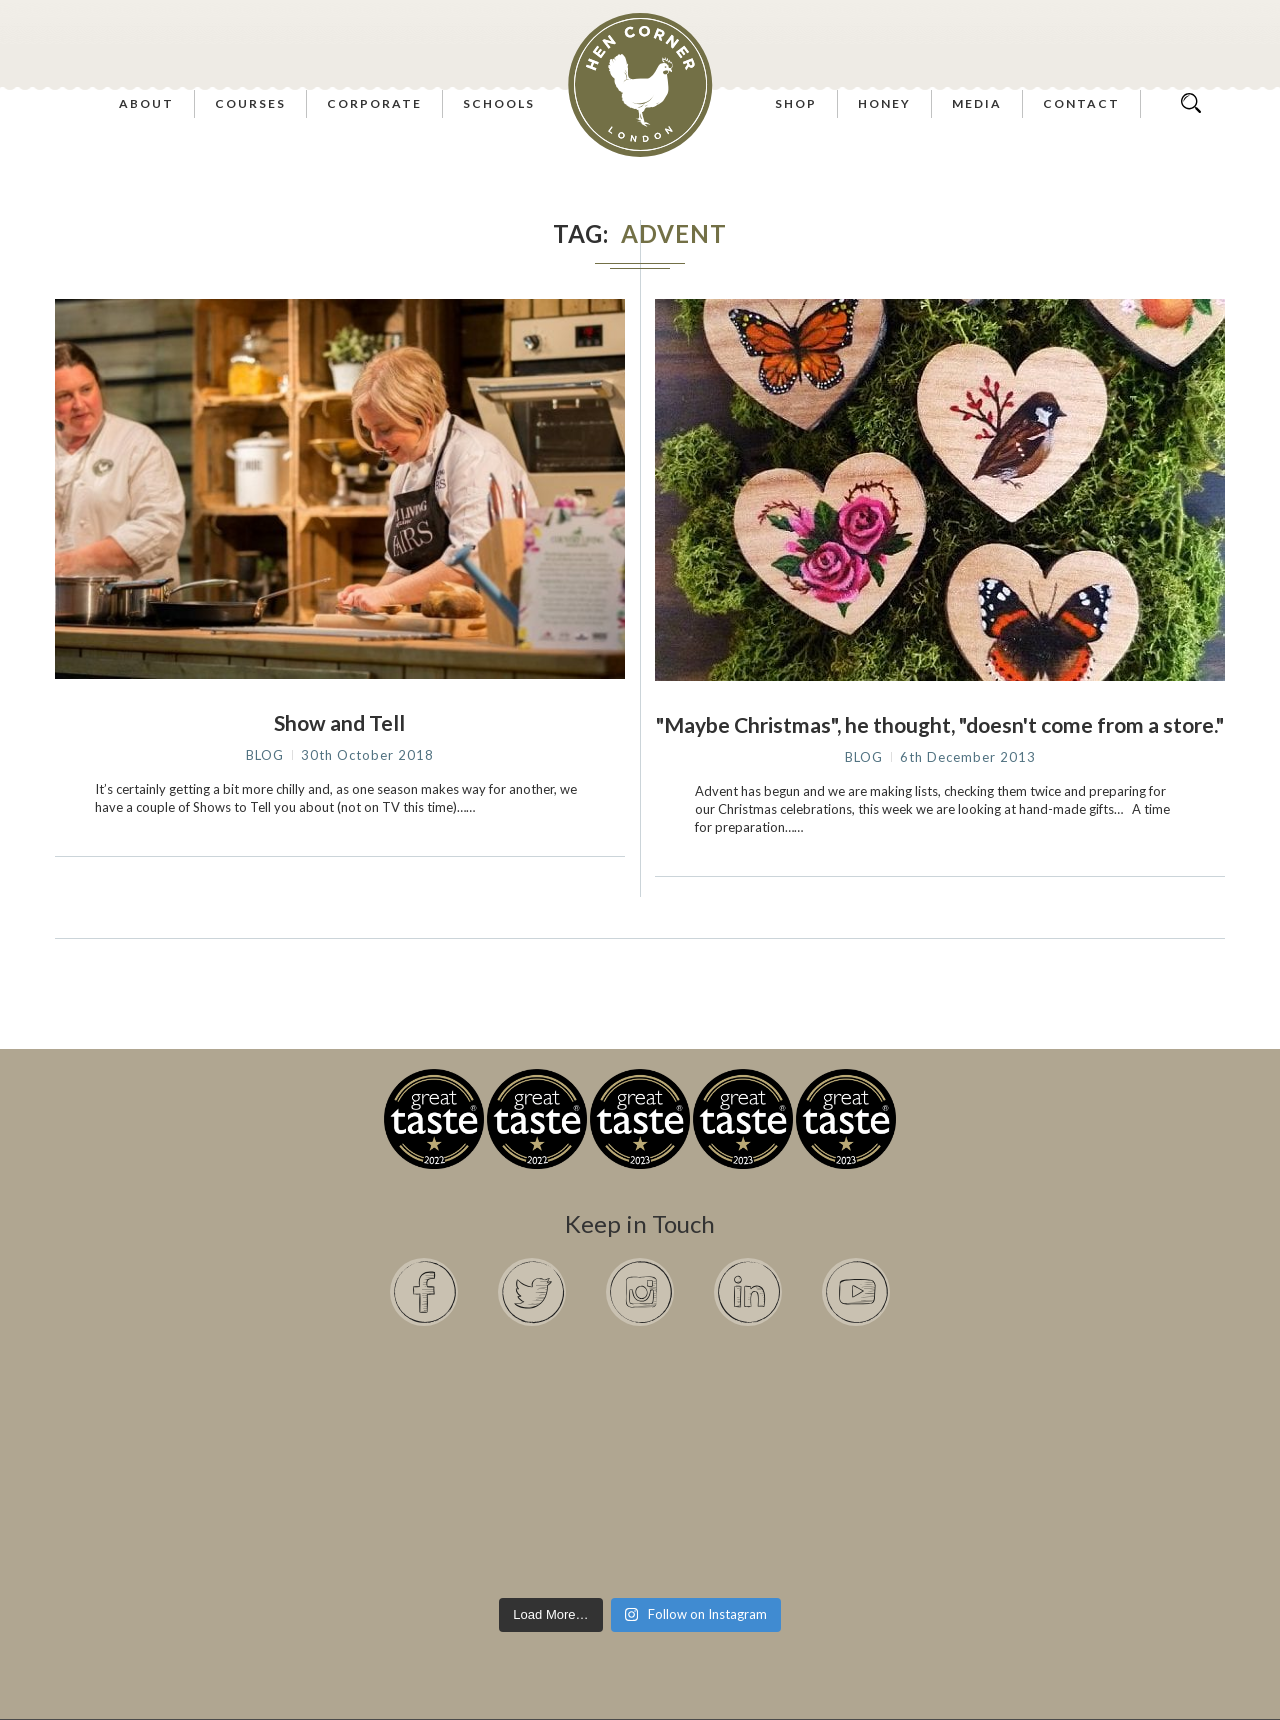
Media (977, 103)
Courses (250, 103)
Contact (1081, 103)
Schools (499, 103)
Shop (796, 103)
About (146, 103)
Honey (884, 103)
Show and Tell (339, 722)
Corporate (374, 103)
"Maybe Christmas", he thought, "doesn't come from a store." (940, 724)
